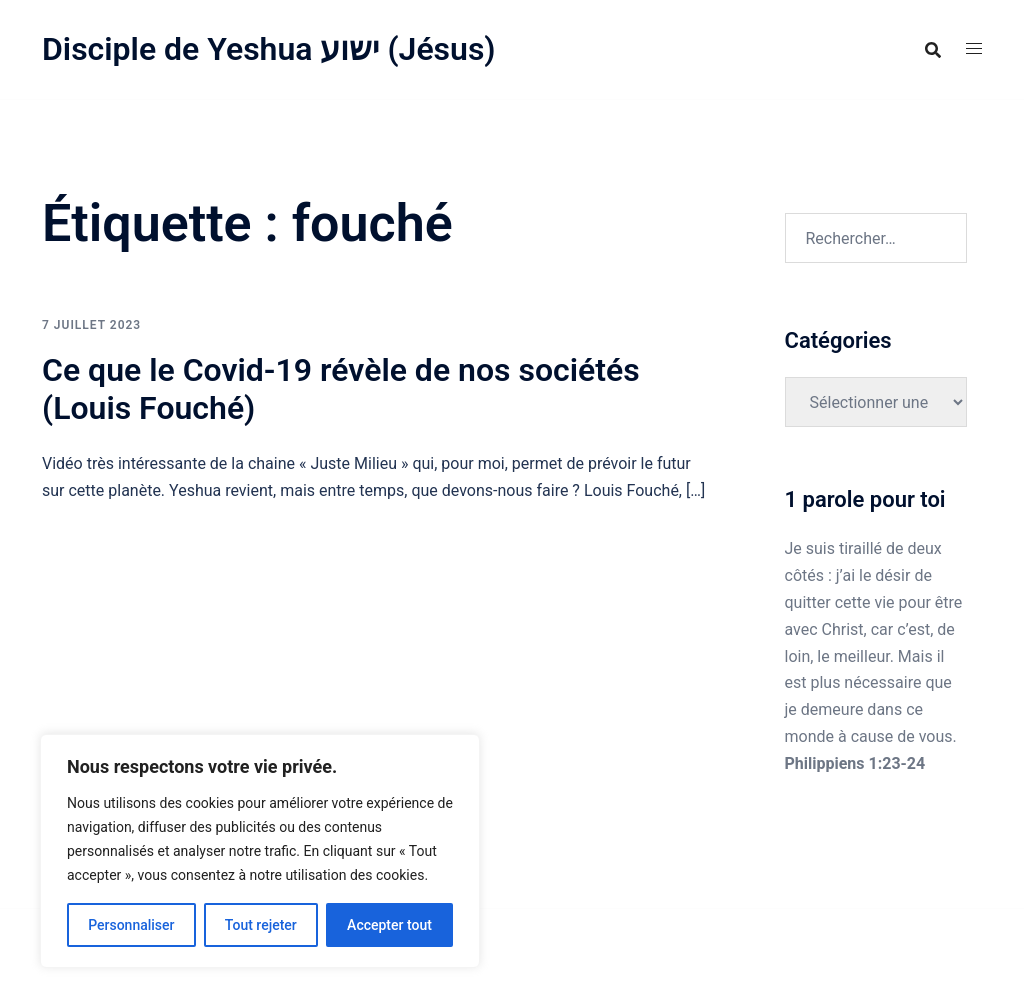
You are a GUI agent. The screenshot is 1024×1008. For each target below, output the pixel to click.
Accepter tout (389, 925)
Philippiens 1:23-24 (855, 763)
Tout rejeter (261, 925)
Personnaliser (131, 925)
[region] (260, 851)
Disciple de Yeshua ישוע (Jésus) (269, 49)
